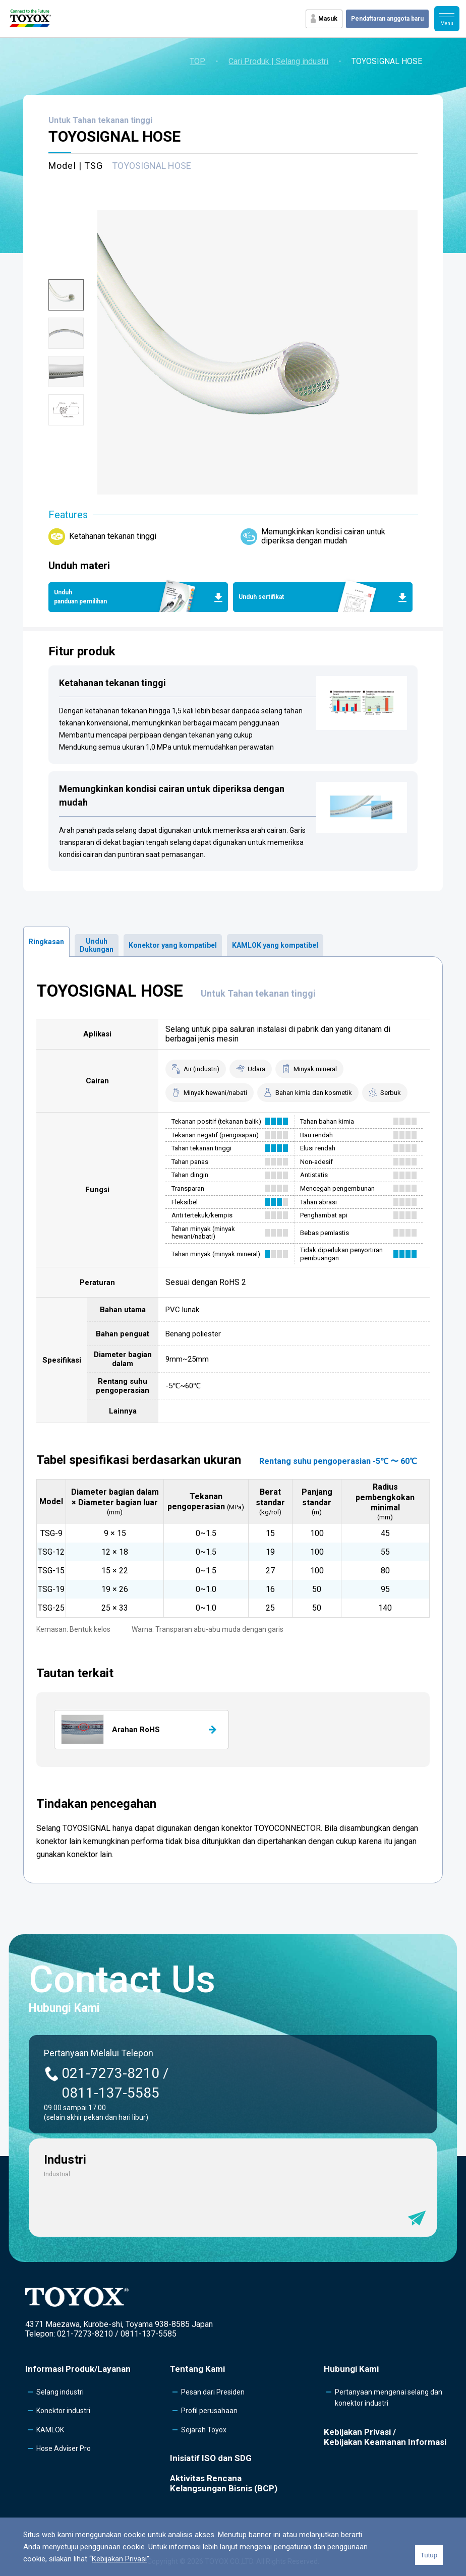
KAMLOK (50, 2430)
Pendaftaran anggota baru (387, 18)
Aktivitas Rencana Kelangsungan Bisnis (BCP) (223, 2483)
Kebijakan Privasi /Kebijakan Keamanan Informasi (385, 2437)
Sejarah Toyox (203, 2430)
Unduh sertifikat (261, 596)
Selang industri (60, 2392)
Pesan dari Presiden (213, 2392)
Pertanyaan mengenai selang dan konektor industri (388, 2397)
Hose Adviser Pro (63, 2448)
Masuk (327, 18)
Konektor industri (63, 2411)
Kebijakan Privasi (119, 2558)
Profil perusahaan (209, 2411)
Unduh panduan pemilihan (80, 597)
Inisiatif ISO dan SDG (211, 2458)
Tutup (429, 2555)
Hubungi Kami (351, 2369)
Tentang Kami (197, 2369)
